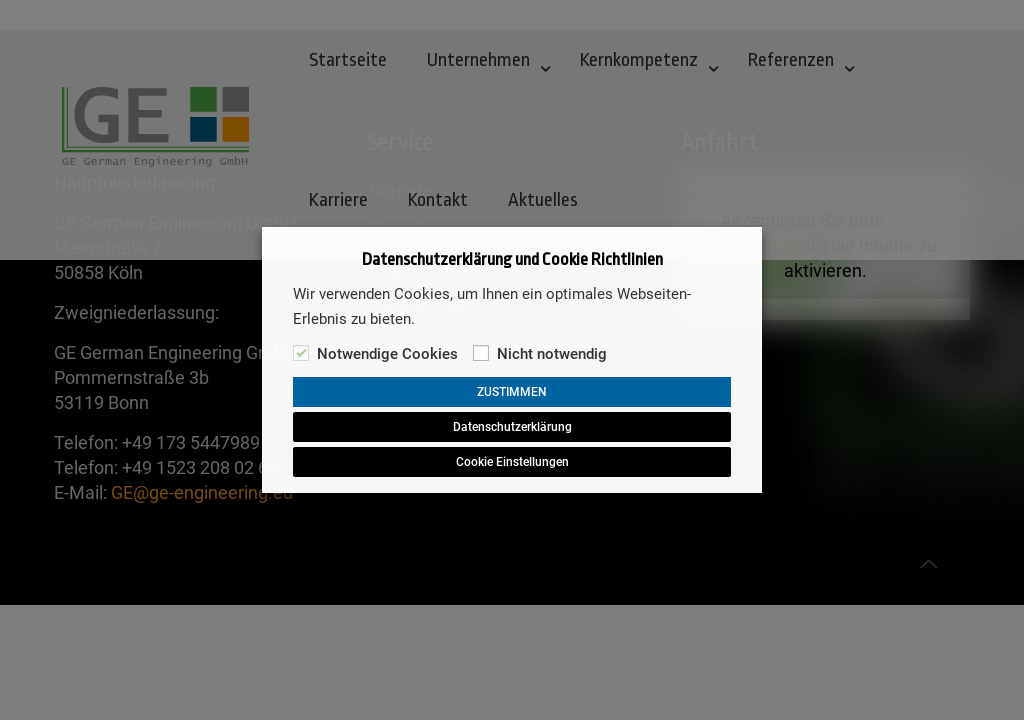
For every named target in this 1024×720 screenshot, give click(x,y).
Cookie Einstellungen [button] (512, 462)
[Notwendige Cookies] (301, 353)
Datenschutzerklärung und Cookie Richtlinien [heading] (512, 259)
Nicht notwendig (552, 354)
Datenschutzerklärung (512, 427)
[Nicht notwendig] (481, 353)
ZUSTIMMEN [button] (512, 392)
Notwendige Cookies (387, 354)
